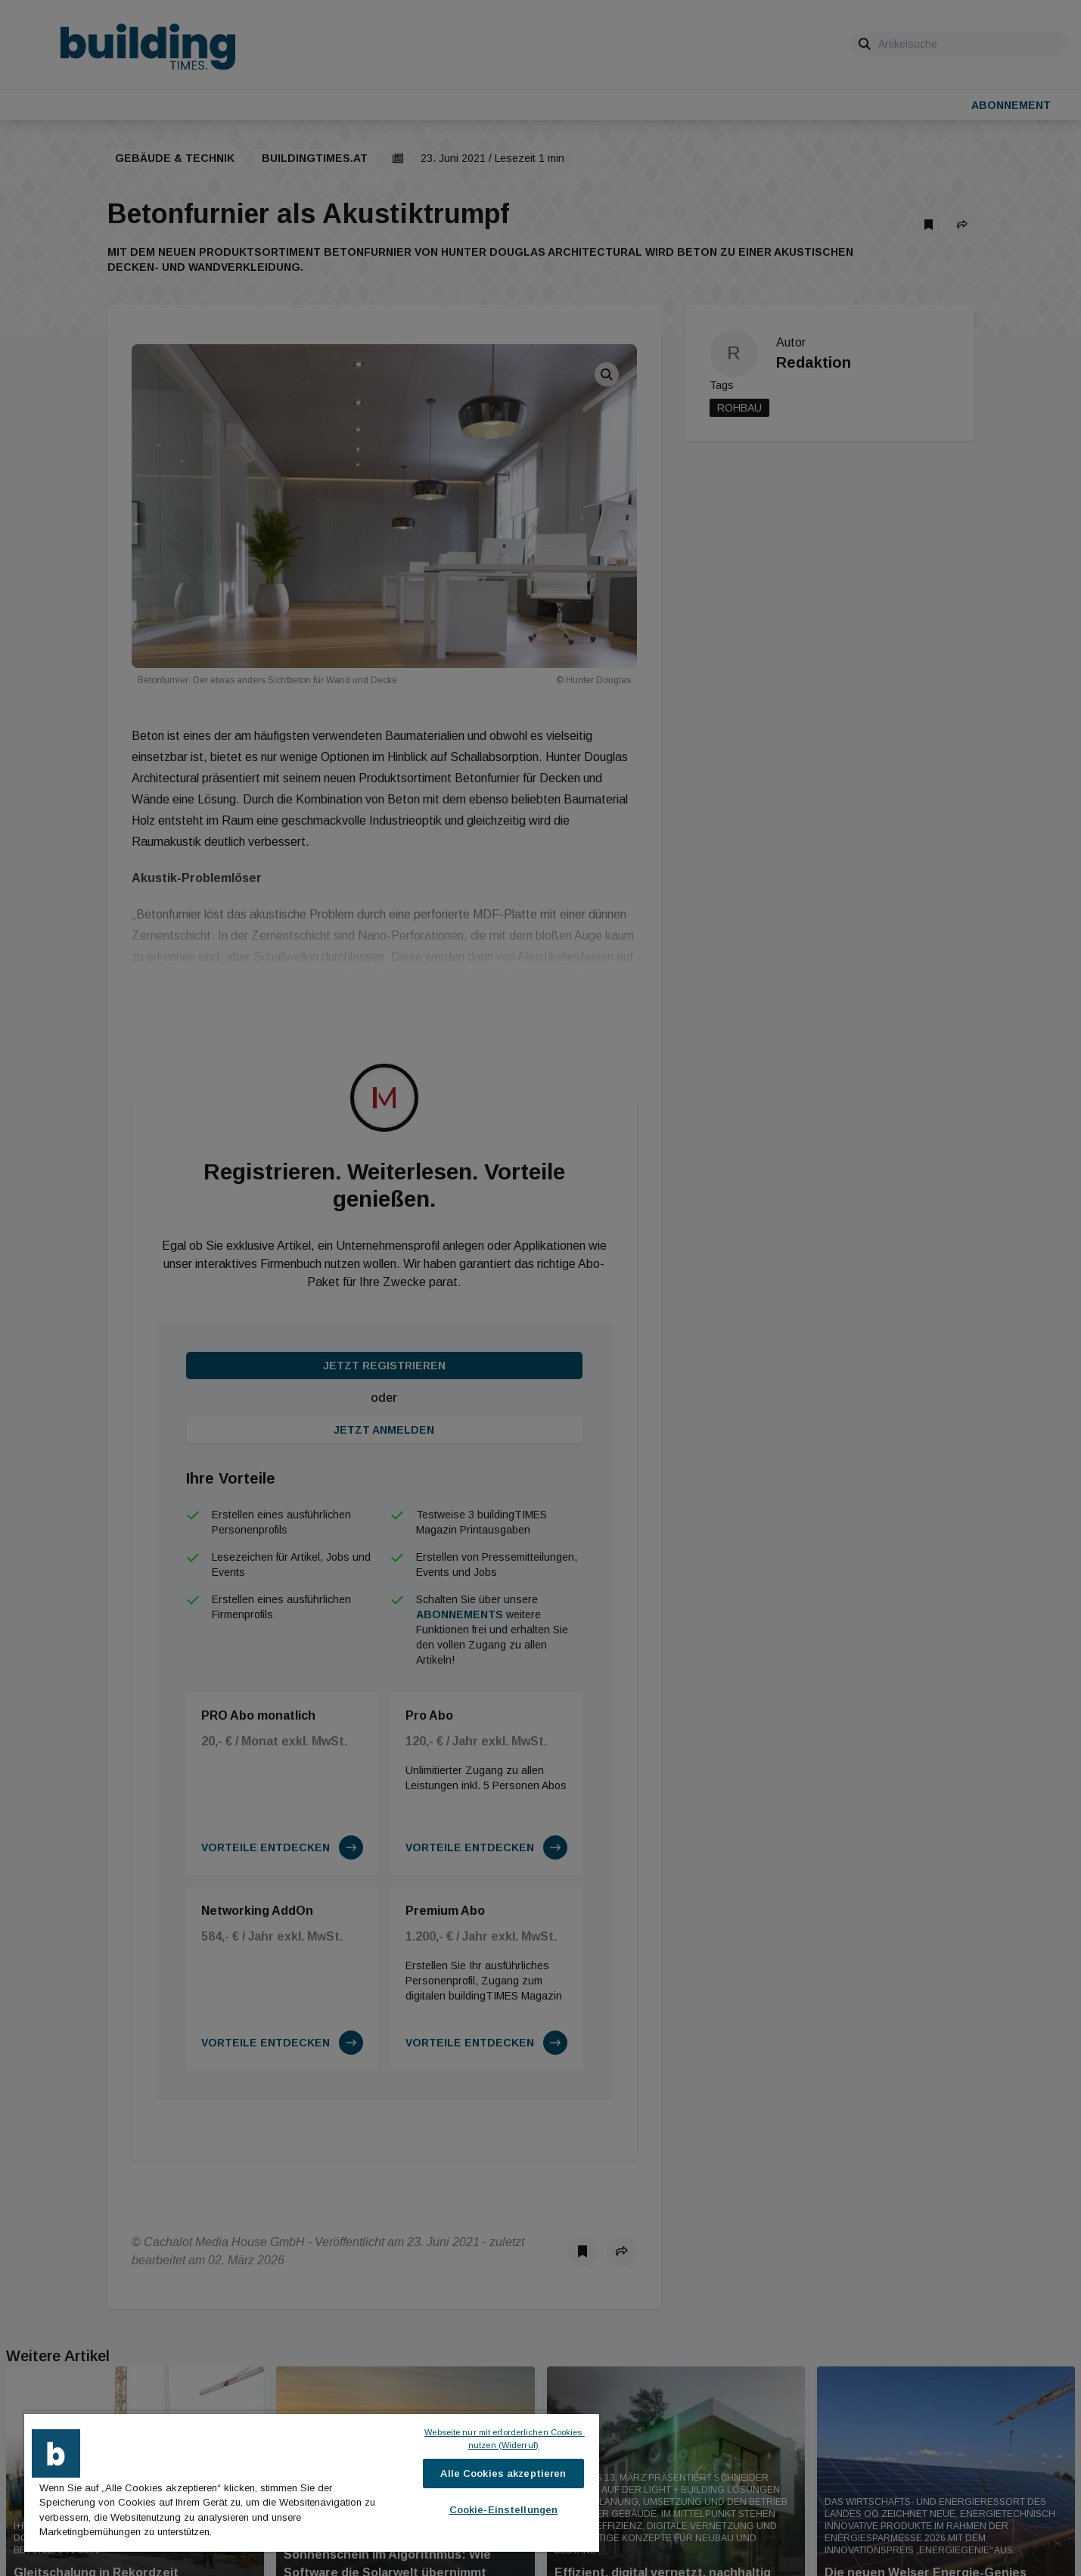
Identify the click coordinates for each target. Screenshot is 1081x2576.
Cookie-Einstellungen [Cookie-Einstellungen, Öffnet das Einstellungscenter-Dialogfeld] (503, 2509)
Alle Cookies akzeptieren (503, 2473)
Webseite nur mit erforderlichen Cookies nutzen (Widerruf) (504, 2439)
